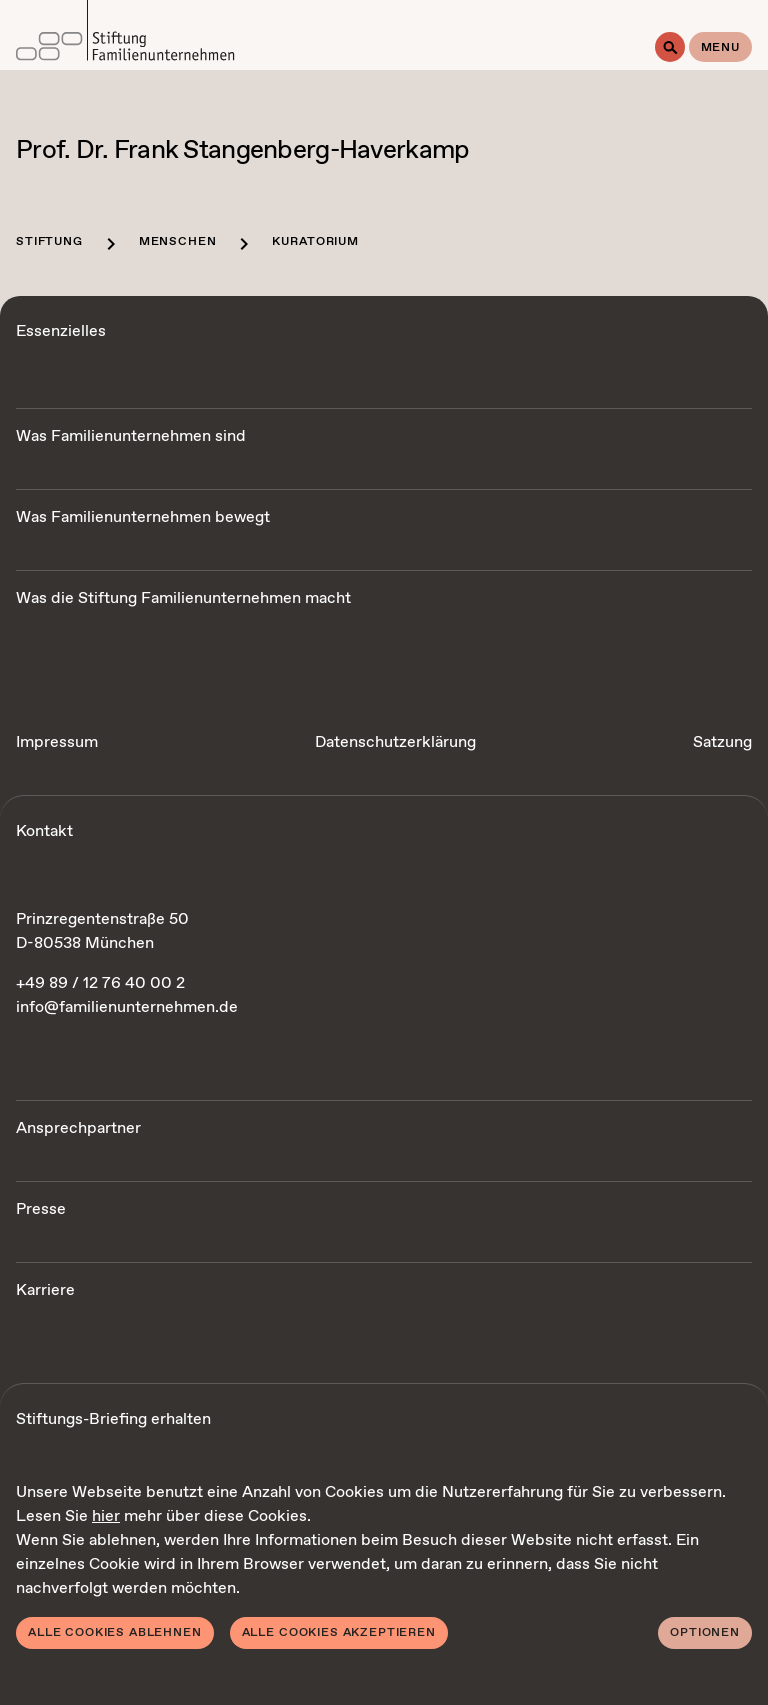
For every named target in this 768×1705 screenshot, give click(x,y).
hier (106, 1516)
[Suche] (670, 47)
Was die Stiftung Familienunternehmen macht (183, 598)
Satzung (722, 742)
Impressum (57, 742)
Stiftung (49, 242)
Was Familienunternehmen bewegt (143, 517)
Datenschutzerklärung (395, 742)
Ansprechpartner (78, 1128)
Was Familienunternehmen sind (131, 436)
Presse (41, 1209)
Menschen (178, 242)
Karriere (45, 1290)
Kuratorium (315, 242)
